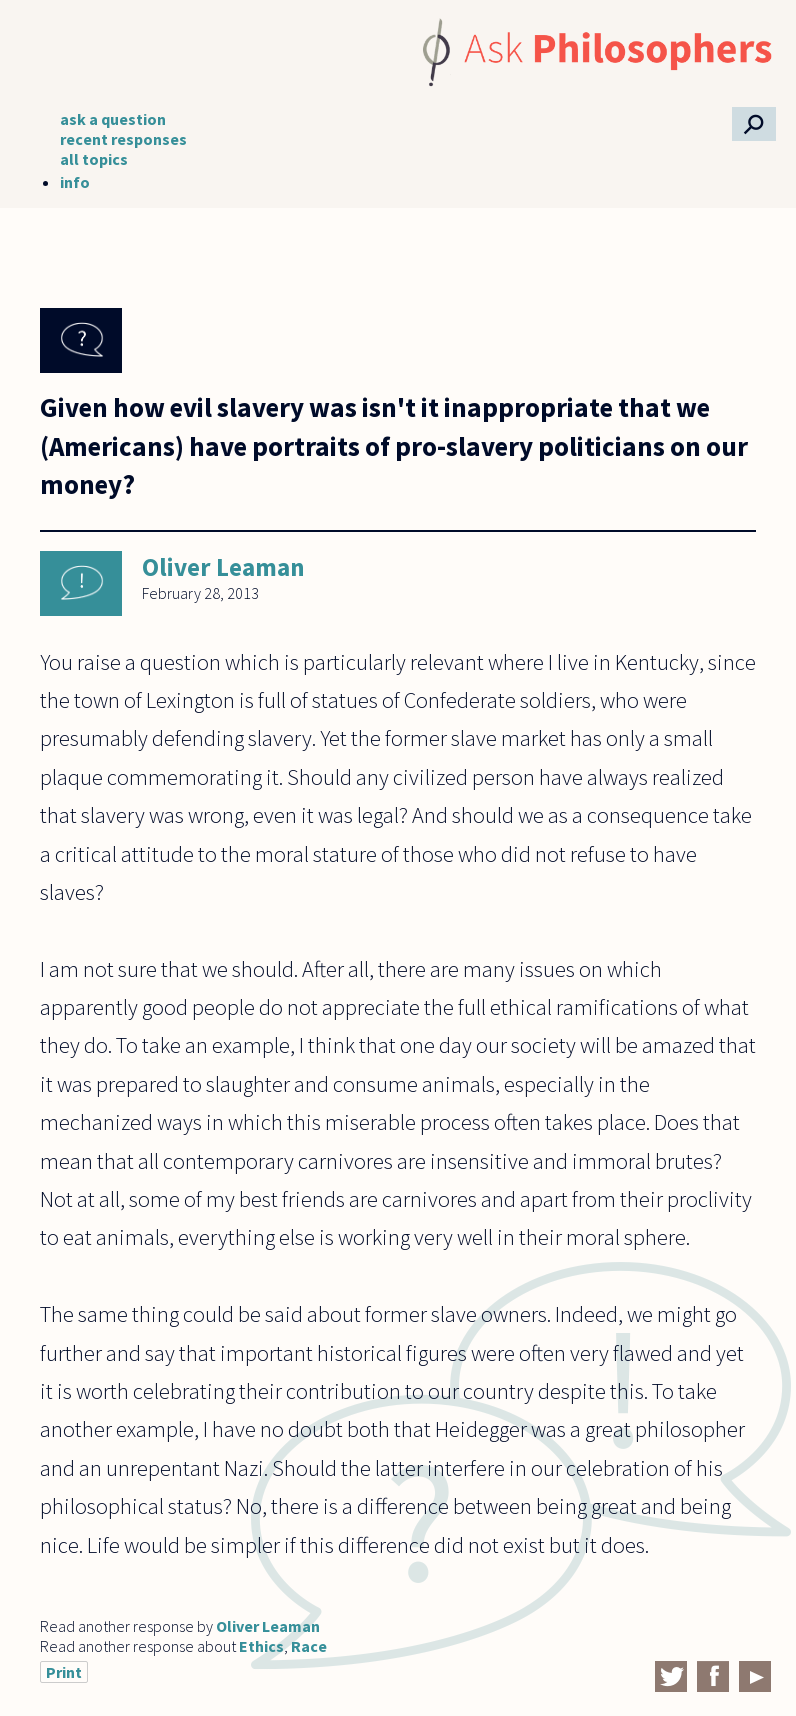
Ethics (261, 1646)
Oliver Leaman (223, 567)
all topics (94, 159)
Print (64, 1672)
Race (309, 1646)
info (75, 182)
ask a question (113, 119)
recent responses (123, 139)
